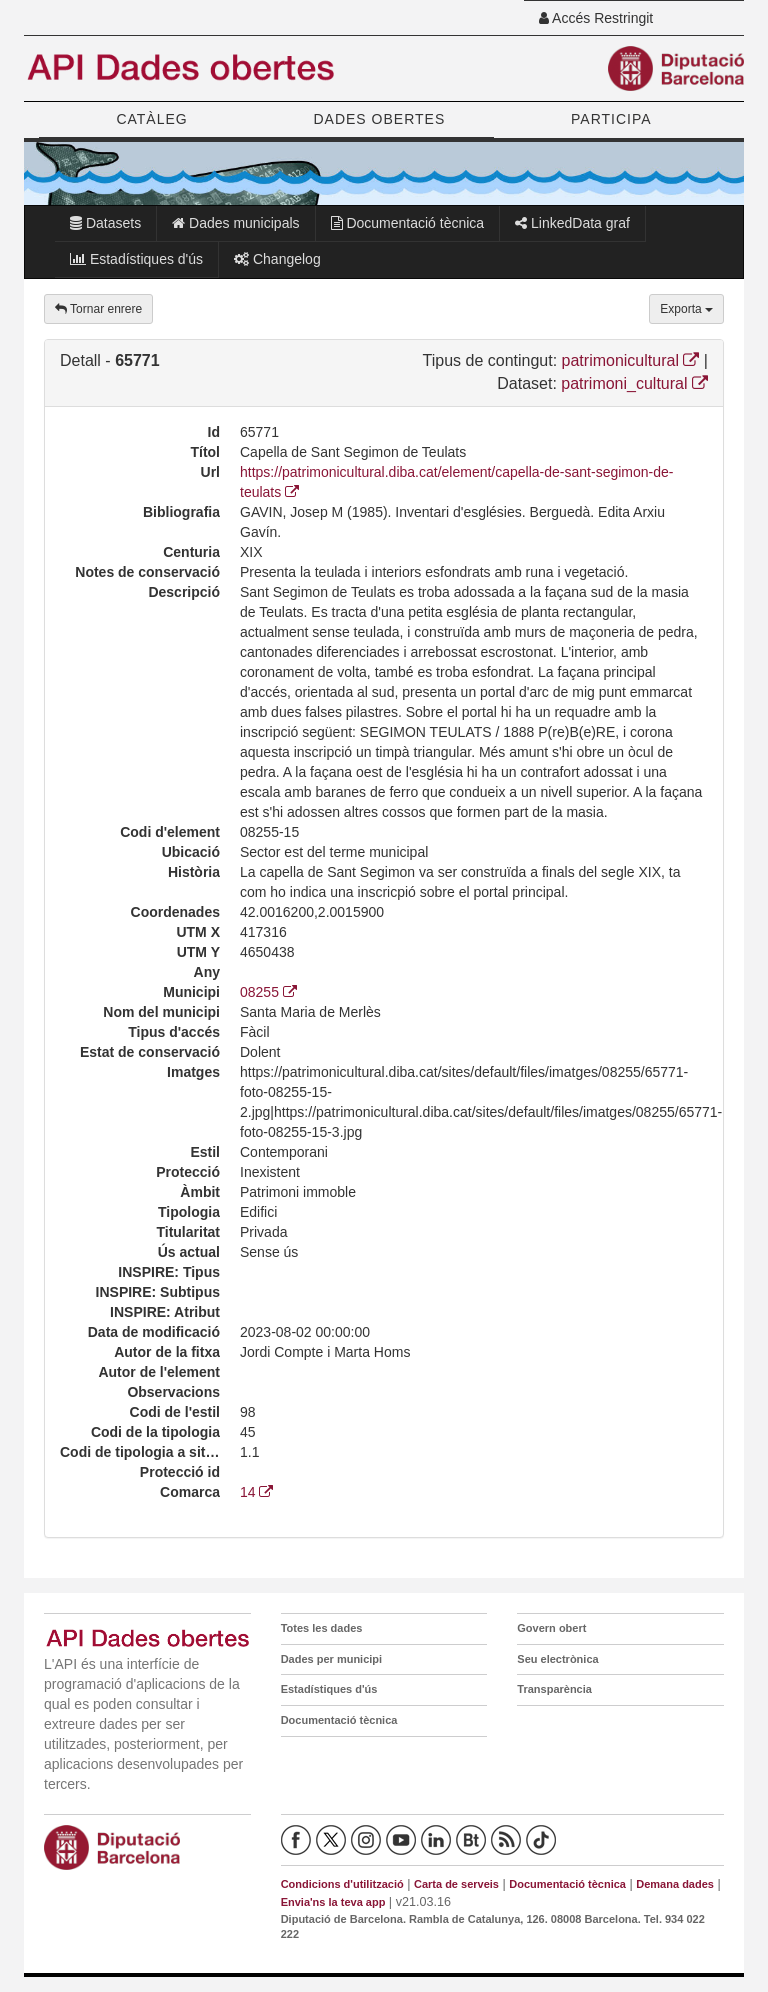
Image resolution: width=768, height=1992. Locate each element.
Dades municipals (235, 223)
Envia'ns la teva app (333, 1902)
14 (256, 1492)
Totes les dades (322, 1628)
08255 (268, 992)
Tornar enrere (98, 309)
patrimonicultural (631, 360)
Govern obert (551, 1628)
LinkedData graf (572, 223)
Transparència (554, 1689)
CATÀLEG (151, 119)
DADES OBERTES (379, 119)
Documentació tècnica (408, 223)
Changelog (277, 259)
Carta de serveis (456, 1884)
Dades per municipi (331, 1659)
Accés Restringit (596, 18)
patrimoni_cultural (634, 383)
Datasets (105, 223)
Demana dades (675, 1884)
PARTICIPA (611, 119)
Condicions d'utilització (342, 1884)
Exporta (686, 309)
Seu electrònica (557, 1659)
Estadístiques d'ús (136, 259)
